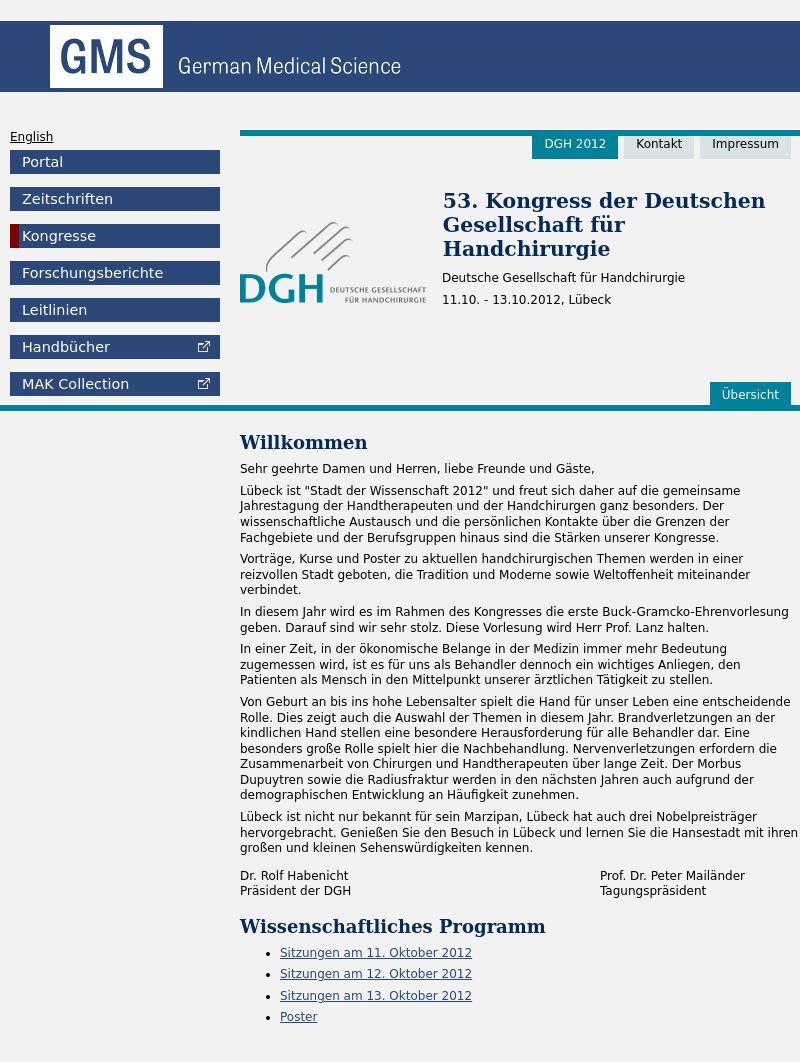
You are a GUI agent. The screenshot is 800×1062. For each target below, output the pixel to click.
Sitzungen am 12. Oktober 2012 (376, 974)
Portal (42, 162)
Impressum (745, 144)
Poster (298, 1017)
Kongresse (59, 236)
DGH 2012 (575, 144)
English (31, 137)
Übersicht (750, 395)
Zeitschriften (67, 199)
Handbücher (66, 347)
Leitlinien (54, 310)
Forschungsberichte (92, 273)
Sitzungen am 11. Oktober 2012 (376, 953)
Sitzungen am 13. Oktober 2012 (376, 996)
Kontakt (659, 144)
